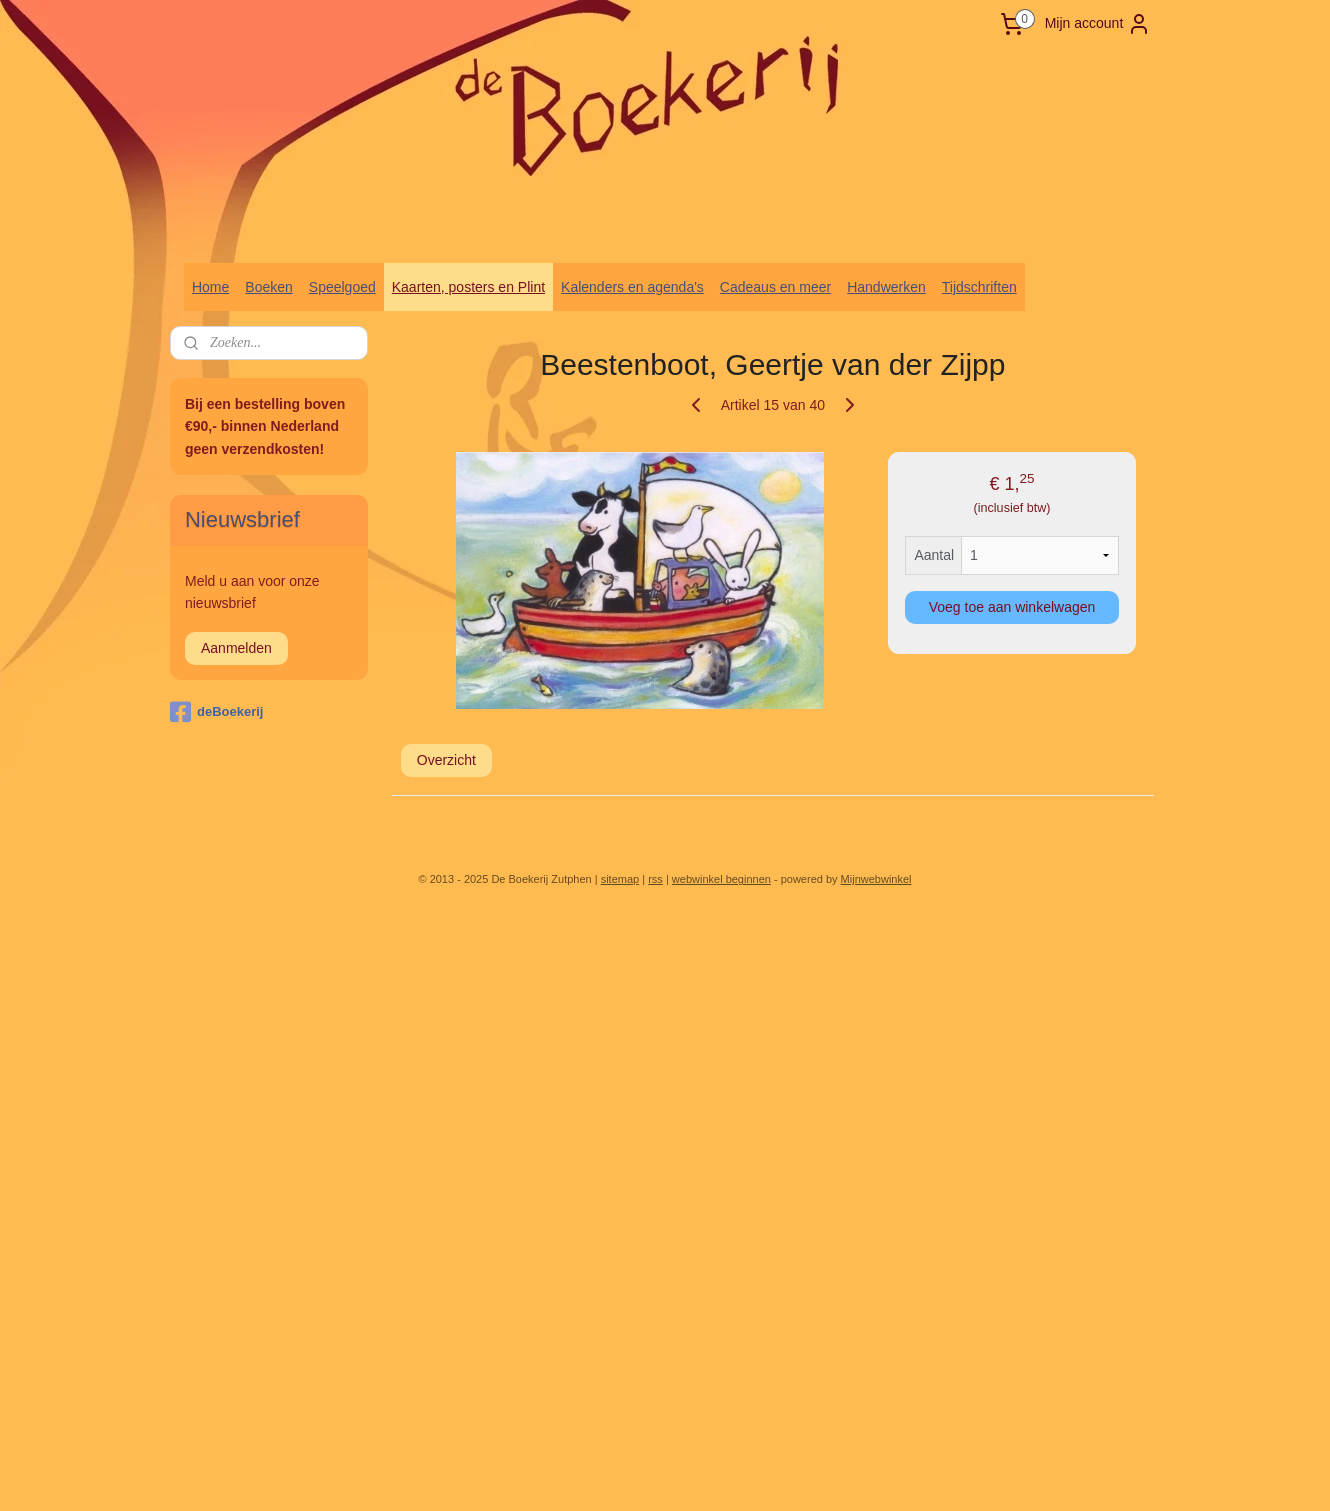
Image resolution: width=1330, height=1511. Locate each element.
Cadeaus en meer (775, 287)
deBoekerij (216, 712)
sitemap (620, 879)
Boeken (268, 287)
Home (210, 287)
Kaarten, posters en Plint (468, 287)
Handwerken (886, 287)
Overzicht (446, 760)
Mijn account (1098, 24)
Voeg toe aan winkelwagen (1012, 607)
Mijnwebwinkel (876, 879)
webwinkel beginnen (721, 879)
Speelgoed (342, 287)
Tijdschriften (979, 287)
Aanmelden (236, 648)
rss (655, 879)
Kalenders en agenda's (632, 287)
